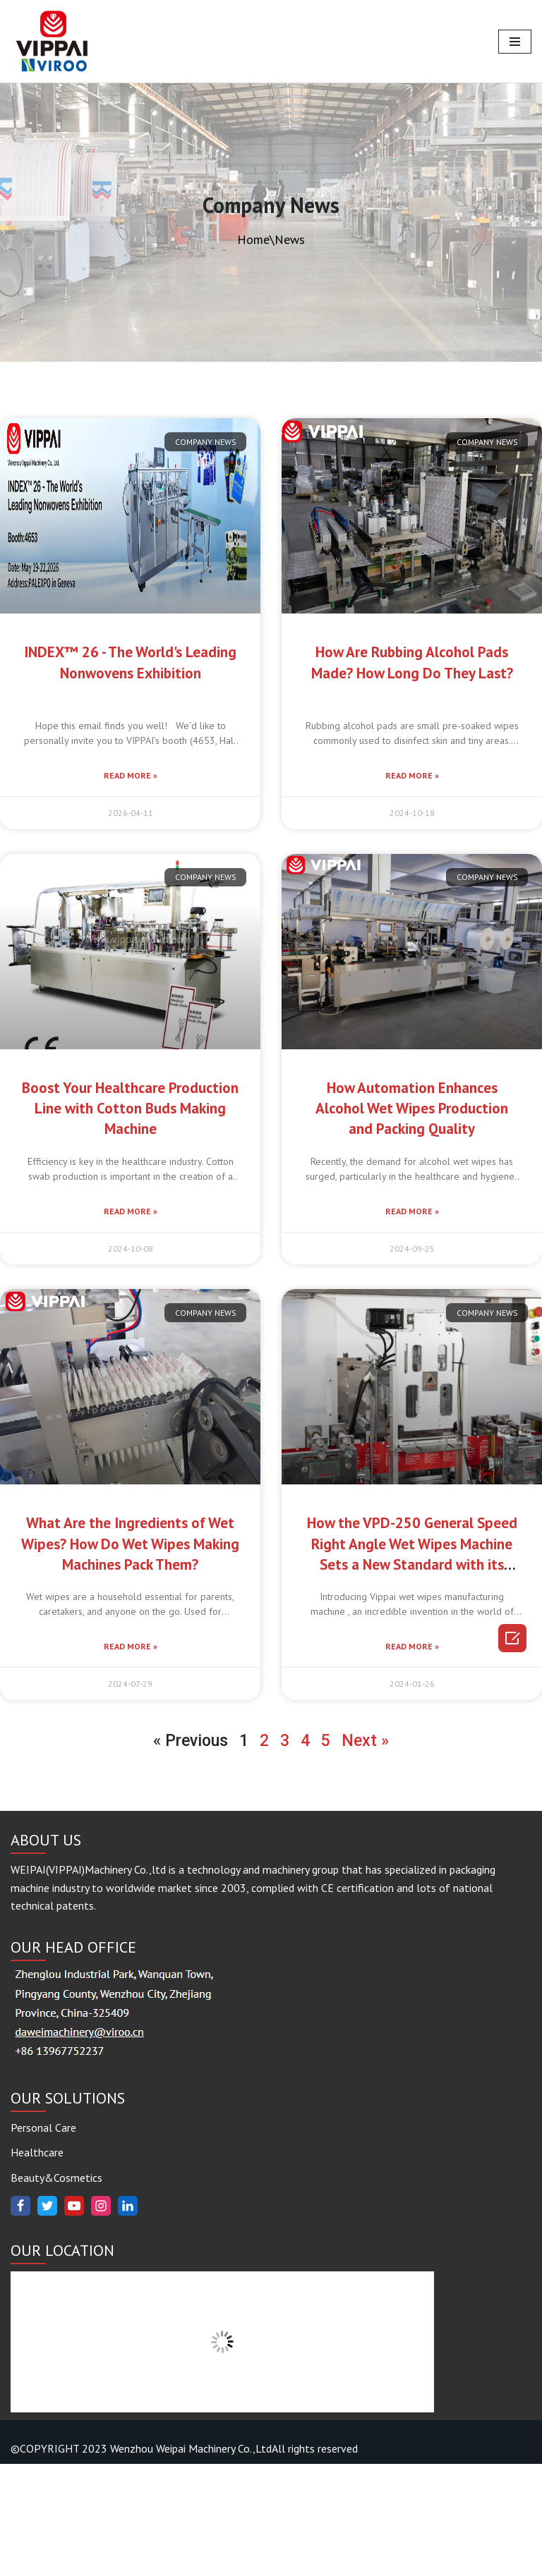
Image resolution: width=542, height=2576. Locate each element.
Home (253, 239)
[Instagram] (101, 2318)
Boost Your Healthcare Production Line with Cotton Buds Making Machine (130, 1108)
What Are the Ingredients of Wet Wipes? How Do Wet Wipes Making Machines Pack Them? (130, 1543)
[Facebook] (20, 2318)
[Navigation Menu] (514, 42)
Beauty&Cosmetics (56, 2290)
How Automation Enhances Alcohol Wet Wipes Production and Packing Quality (411, 1108)
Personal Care (43, 2240)
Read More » (130, 775)
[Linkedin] (128, 2318)
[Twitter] (47, 2318)
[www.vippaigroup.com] (53, 41)
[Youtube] (74, 2318)
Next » (365, 1740)
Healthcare (37, 2264)
